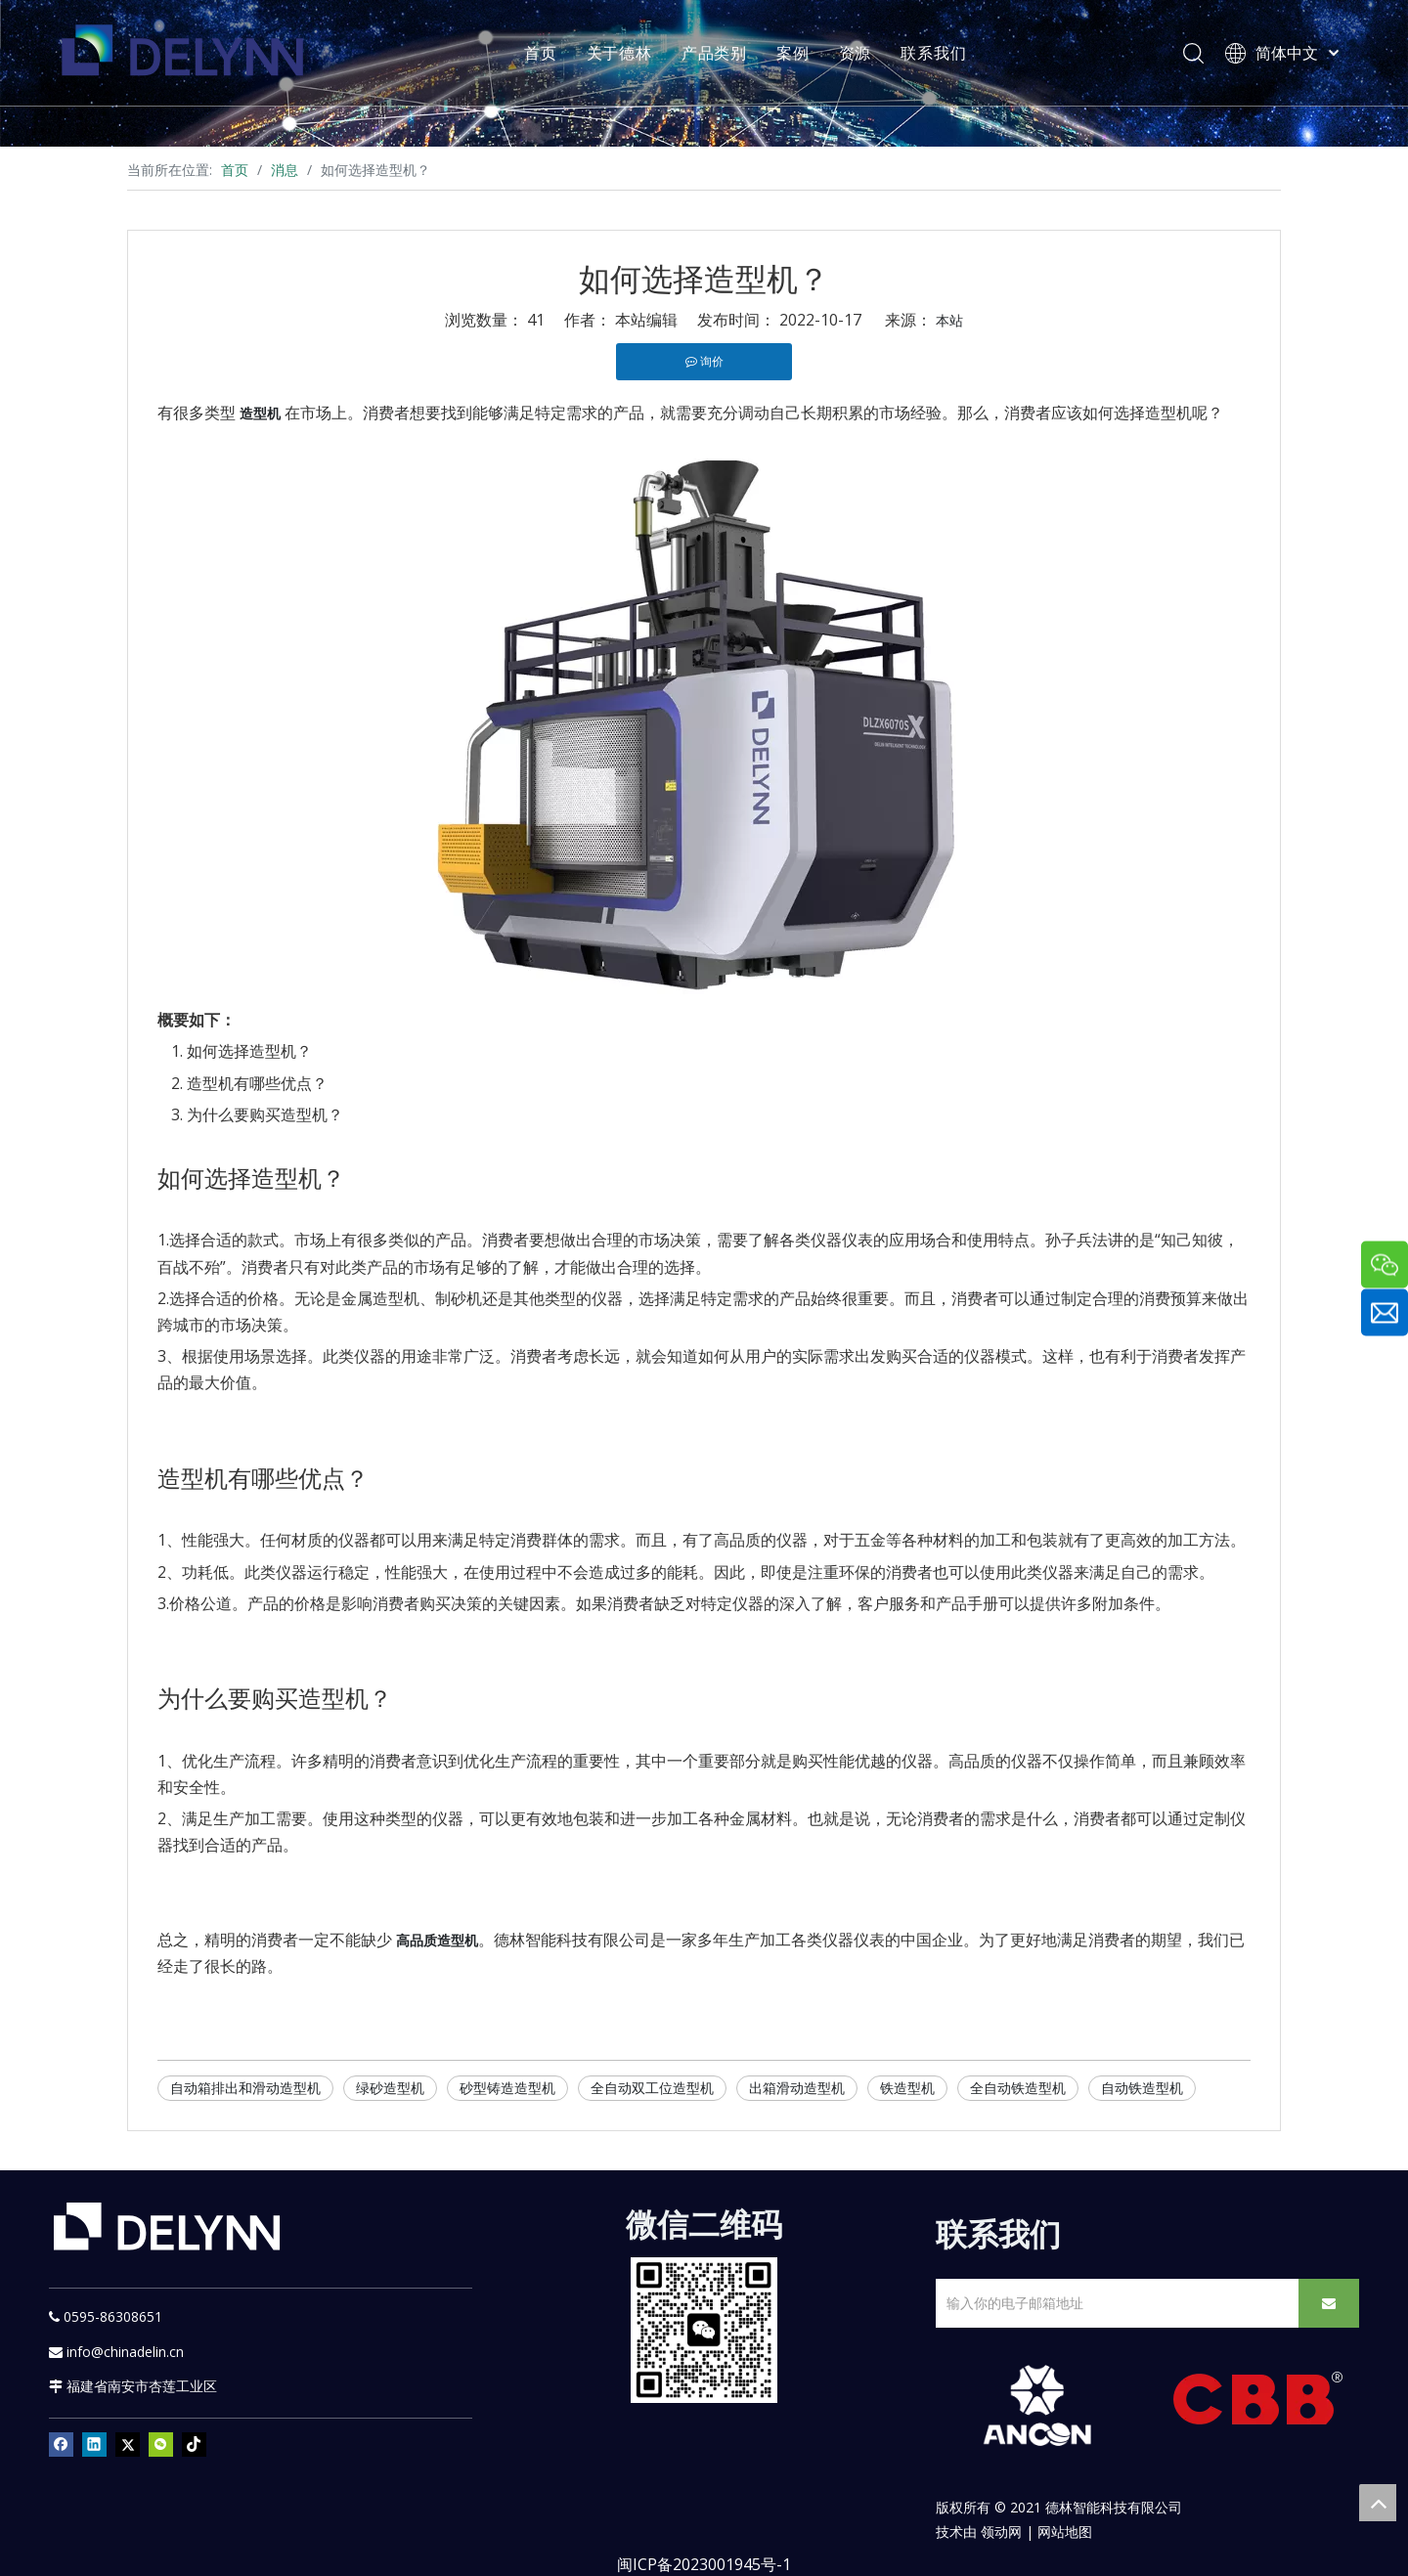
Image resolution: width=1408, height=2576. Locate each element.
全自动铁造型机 (1018, 2087)
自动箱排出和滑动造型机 (245, 2087)
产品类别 (717, 54)
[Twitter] (127, 2444)
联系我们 (936, 54)
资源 (858, 54)
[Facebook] (61, 2444)
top (1377, 2502)
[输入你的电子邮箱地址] (1113, 2303)
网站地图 (1064, 2531)
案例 (796, 54)
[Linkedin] (94, 2444)
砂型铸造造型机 (507, 2087)
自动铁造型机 (1142, 2087)
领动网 (1001, 2531)
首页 (543, 54)
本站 (949, 320)
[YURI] (704, 2330)
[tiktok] (194, 2444)
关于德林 (622, 54)
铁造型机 (907, 2087)
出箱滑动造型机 (797, 2087)
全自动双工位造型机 (652, 2087)
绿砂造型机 (390, 2087)
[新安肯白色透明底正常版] (1037, 2406)
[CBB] (1258, 2403)
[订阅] (1328, 2303)
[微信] (161, 2444)
